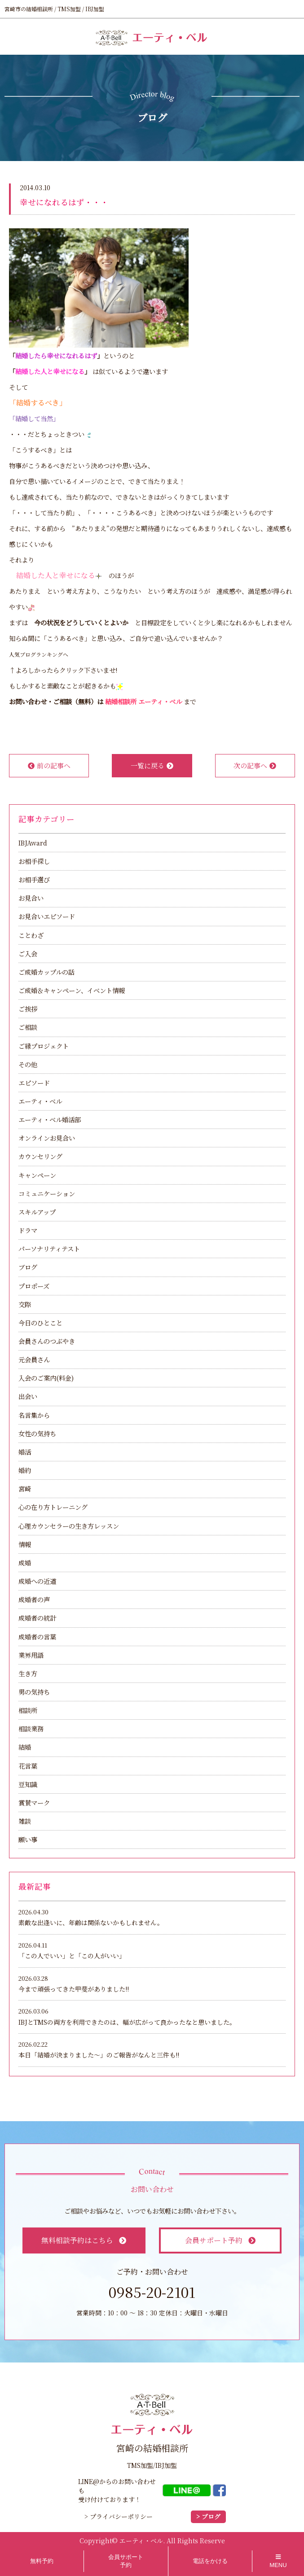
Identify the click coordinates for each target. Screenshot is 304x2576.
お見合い (31, 897)
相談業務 (31, 1728)
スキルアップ (37, 1211)
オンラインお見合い (46, 1137)
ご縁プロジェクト (43, 1045)
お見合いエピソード (46, 916)
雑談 (24, 1821)
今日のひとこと (40, 1322)
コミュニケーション (46, 1193)
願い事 (27, 1839)
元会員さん (34, 1359)
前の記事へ (49, 765)
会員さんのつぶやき (46, 1341)
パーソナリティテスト (49, 1248)
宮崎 (24, 1488)
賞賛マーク (34, 1802)
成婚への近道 (37, 1581)
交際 (24, 1304)
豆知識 (27, 1784)
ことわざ (31, 935)
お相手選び (34, 879)
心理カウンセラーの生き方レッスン (68, 1525)
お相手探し (34, 861)
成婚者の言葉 (37, 1636)
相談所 (27, 1710)
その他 (27, 1064)
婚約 (24, 1470)
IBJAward (32, 842)
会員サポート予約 (220, 2240)
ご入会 (27, 953)
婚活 (24, 1451)
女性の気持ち (37, 1433)
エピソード (34, 1082)
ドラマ (27, 1230)
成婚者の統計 (37, 1617)
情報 (24, 1544)
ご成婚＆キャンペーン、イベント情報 (71, 990)
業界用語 (31, 1655)
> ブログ (208, 2516)
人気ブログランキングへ (38, 654)
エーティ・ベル (40, 1101)
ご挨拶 (27, 1008)
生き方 (27, 1673)
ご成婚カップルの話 (46, 971)
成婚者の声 (34, 1599)
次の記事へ (255, 765)
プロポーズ (33, 1285)
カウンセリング (40, 1156)
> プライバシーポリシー (118, 2516)
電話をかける (210, 2561)
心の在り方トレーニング (53, 1507)
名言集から (34, 1415)
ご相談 (27, 1027)
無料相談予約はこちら (83, 2240)
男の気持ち (34, 1691)
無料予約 (41, 2561)
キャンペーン (37, 1175)
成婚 (24, 1562)
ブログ (27, 1267)
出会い (27, 1396)
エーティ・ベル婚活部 (49, 1119)
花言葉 (27, 1765)
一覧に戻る (152, 765)
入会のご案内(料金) (46, 1377)
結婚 (24, 1747)
